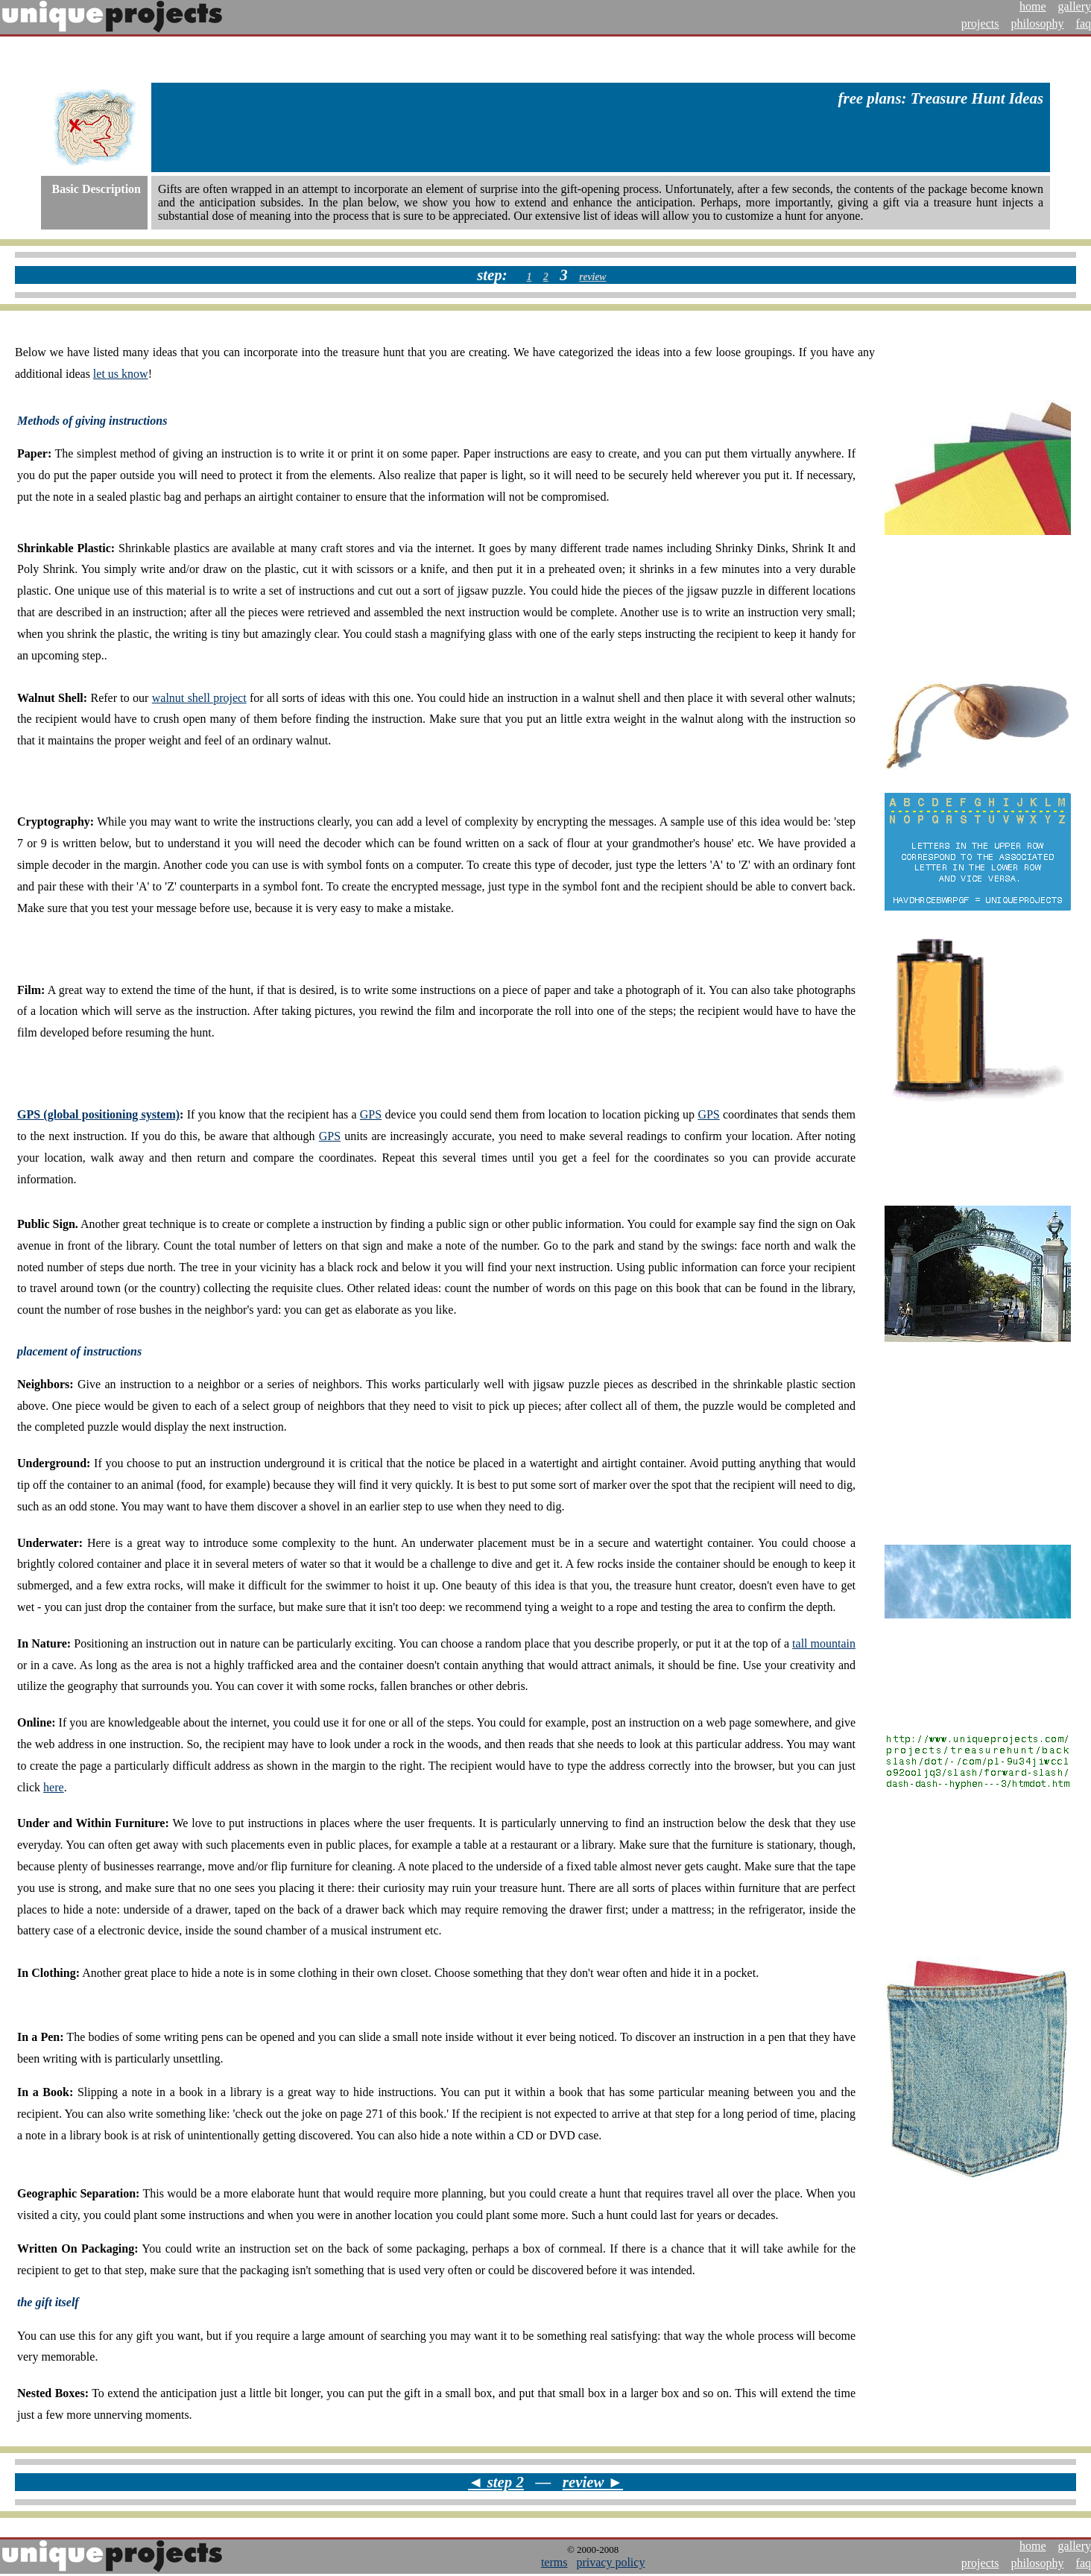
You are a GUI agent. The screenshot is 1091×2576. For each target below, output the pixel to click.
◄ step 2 (496, 2481)
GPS (371, 1114)
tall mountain (824, 1643)
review (592, 276)
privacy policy (610, 2562)
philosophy (1037, 23)
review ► (593, 2481)
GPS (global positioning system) (98, 1114)
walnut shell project (199, 698)
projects (980, 23)
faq (1083, 23)
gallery (1074, 6)
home (1032, 6)
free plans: (872, 98)
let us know (120, 373)
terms (554, 2562)
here (53, 1787)
